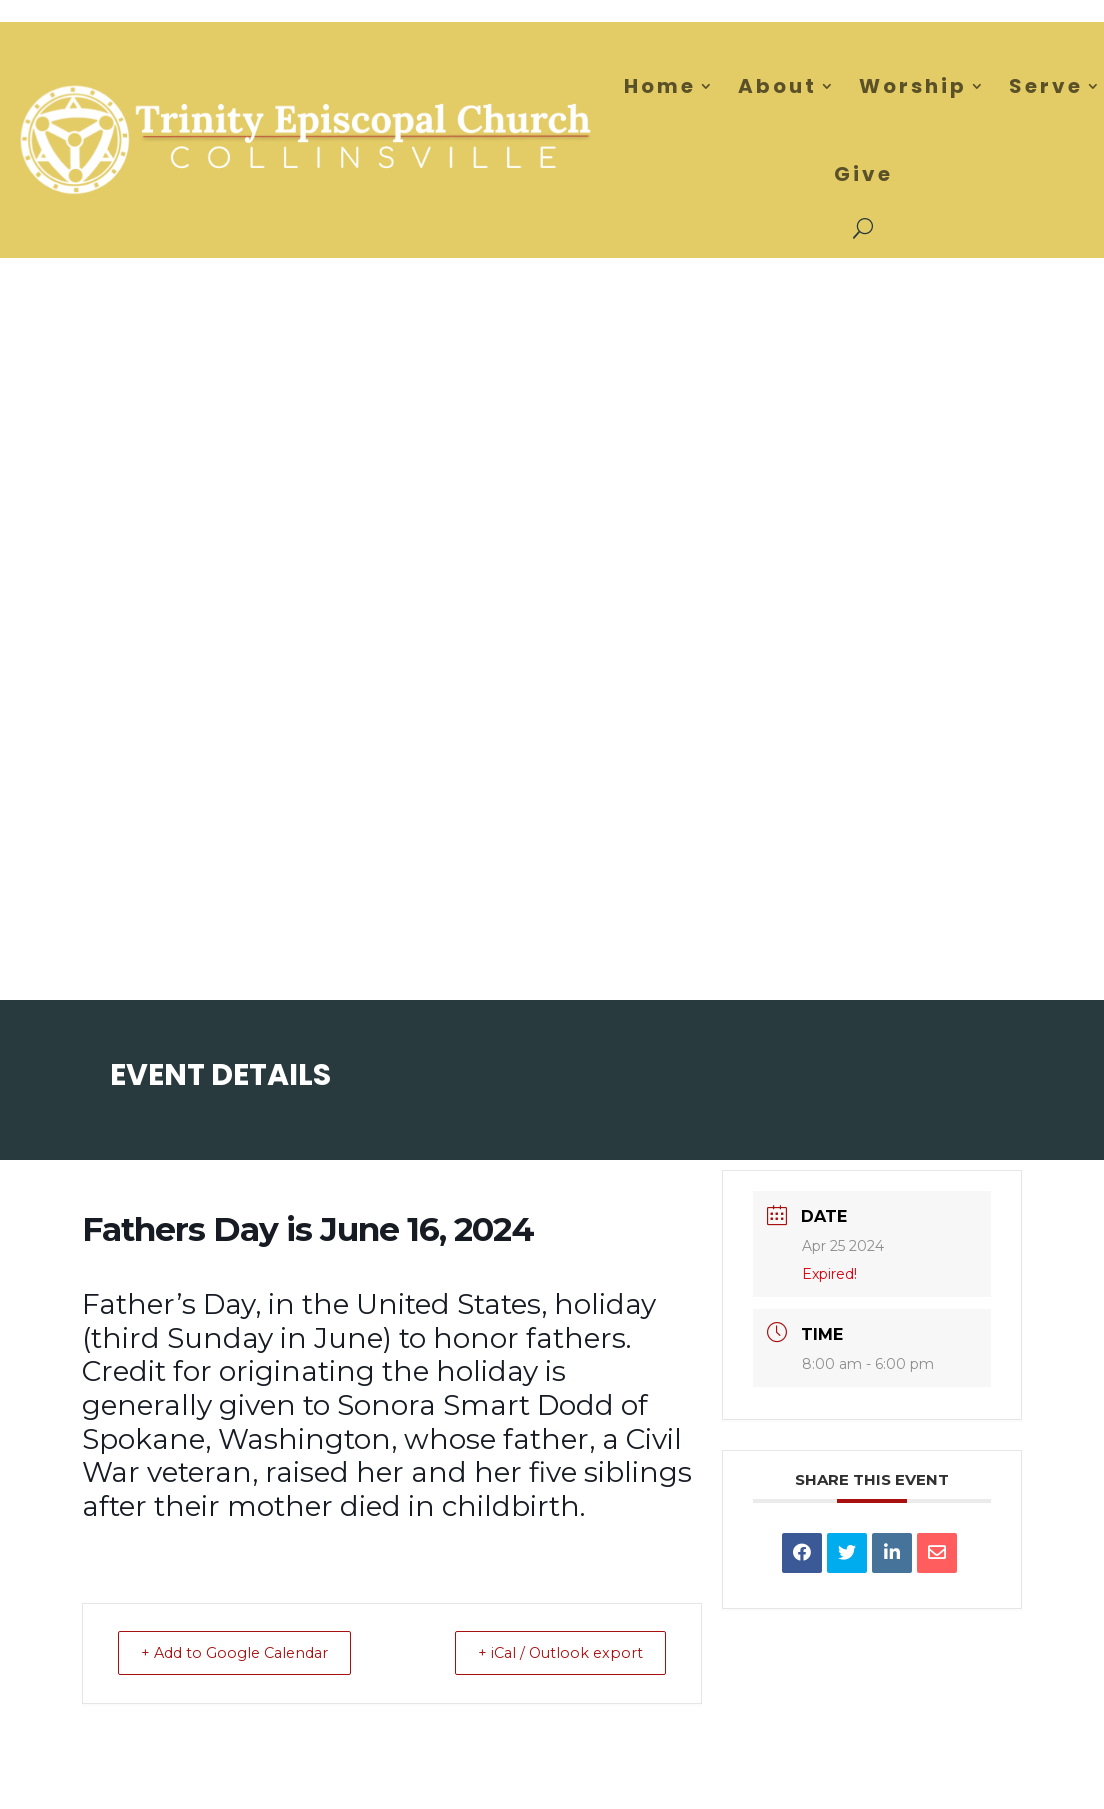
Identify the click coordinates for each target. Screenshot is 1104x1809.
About (777, 86)
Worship (913, 86)
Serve (1046, 86)
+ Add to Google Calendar (245, 1652)
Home (660, 86)
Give (863, 174)
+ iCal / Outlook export (552, 1652)
